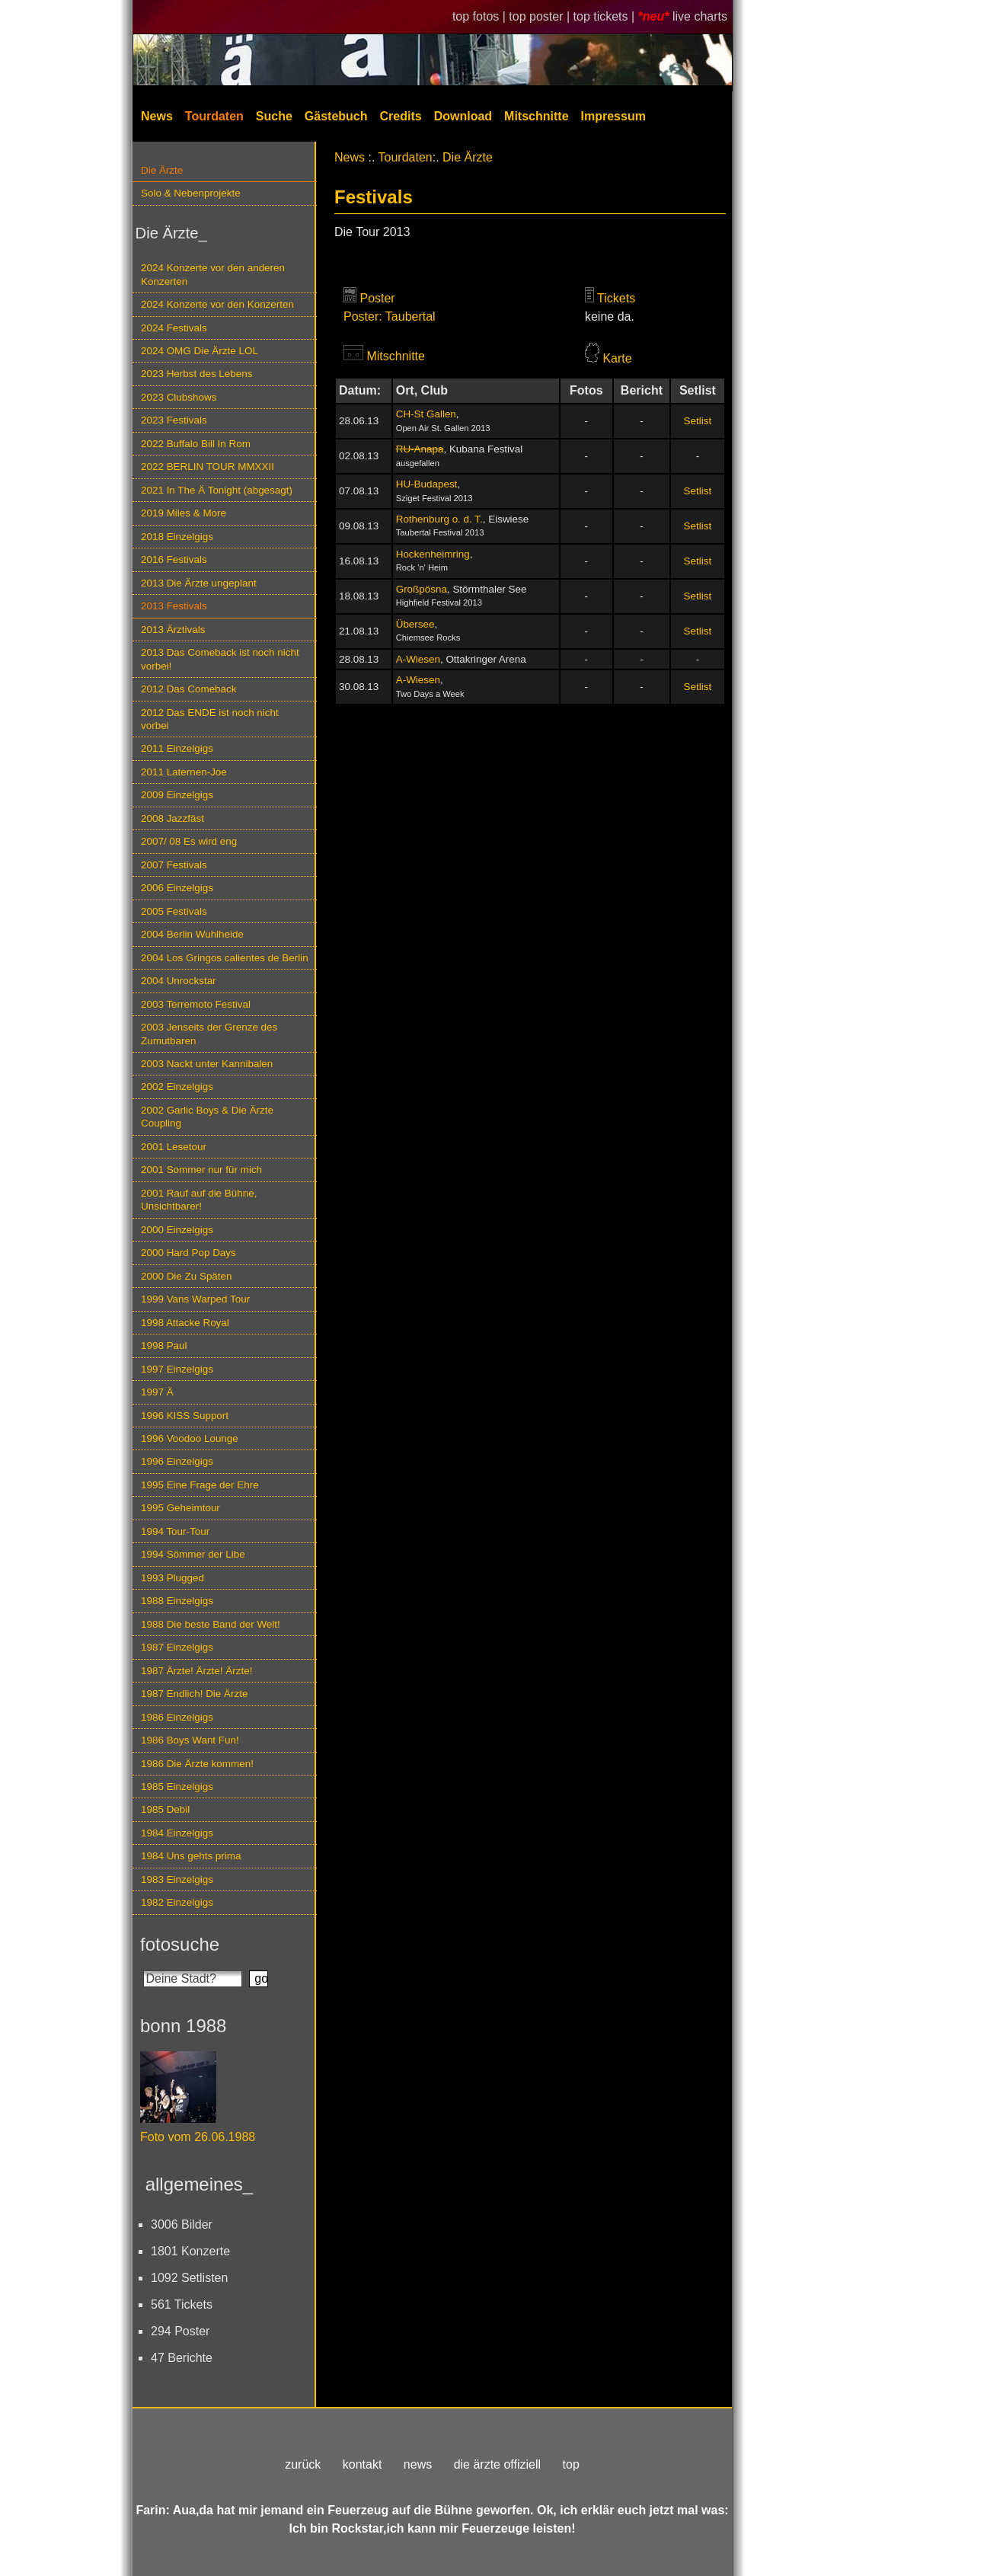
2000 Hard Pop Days (188, 1252)
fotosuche (179, 1944)
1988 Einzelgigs (177, 1600)
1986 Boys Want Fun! (190, 1740)
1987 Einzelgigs (177, 1647)
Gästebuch (336, 116)
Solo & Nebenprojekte (191, 193)
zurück (303, 2464)
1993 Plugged (172, 1578)
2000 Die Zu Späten (186, 1276)
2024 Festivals (174, 328)
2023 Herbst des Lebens (196, 373)
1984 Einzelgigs (177, 1833)
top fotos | (480, 16)
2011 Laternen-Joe (184, 772)
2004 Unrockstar (178, 980)
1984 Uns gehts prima (191, 1856)
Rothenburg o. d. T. (439, 519)
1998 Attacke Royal (185, 1322)
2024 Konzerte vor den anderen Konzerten (213, 274)
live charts (699, 16)
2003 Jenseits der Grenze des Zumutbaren (209, 1033)
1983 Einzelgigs (177, 1879)
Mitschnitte (536, 116)
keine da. (609, 316)
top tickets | (605, 16)
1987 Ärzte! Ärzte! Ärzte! (196, 1670)
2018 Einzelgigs (177, 536)
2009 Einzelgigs (177, 795)
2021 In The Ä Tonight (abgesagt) (216, 490)
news (418, 2464)
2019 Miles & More (183, 513)
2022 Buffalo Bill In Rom (196, 443)
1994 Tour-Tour (175, 1531)
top (571, 2464)
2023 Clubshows (178, 397)
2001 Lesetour (173, 1146)
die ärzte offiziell (497, 2464)
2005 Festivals (174, 911)
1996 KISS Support (184, 1415)
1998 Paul (164, 1345)
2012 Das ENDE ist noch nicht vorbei (210, 719)
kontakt (362, 2464)
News (157, 116)
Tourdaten (214, 116)
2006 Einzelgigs (177, 887)
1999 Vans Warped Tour (195, 1299)
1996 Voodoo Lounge (189, 1438)
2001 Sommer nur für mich (201, 1169)
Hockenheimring (433, 554)
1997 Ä (157, 1392)
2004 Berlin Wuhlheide (192, 934)
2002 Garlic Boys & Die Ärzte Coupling (207, 1116)
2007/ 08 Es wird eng (189, 841)
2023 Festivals (174, 420)
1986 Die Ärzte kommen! (197, 1763)
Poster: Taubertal (389, 316)
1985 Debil (165, 1809)
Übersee (415, 624)
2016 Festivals (174, 559)
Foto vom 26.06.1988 (197, 2136)
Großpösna (421, 589)
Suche (274, 116)
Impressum (613, 116)
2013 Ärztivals (173, 629)
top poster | (541, 16)
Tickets (616, 298)
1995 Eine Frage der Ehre (200, 1485)
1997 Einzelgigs (177, 1369)
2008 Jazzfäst (172, 818)
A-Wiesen (418, 659)
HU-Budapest (427, 484)
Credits (401, 116)
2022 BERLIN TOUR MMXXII (207, 466)
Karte (616, 358)
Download (463, 116)
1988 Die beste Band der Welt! (210, 1624)
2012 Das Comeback (189, 689)
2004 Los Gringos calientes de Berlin (224, 958)
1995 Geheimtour (180, 1507)
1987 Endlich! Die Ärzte (194, 1693)
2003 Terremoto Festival (196, 1004)
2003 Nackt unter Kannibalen (207, 1063)
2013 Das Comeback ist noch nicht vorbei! (220, 659)
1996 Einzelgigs (177, 1461)
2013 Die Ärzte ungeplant (199, 583)
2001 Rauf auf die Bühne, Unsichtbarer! (199, 1199)
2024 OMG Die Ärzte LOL (199, 350)
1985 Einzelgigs (177, 1786)
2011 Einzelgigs (177, 748)
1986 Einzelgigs (177, 1717)
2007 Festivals (174, 865)
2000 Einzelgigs (177, 1229)
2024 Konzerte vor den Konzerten (217, 304)
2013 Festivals (174, 606)
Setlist (698, 421)
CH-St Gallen (426, 414)
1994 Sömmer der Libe (193, 1554)
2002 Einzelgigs (177, 1086)
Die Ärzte (162, 170)
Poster (376, 298)
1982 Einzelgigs (177, 1902)
